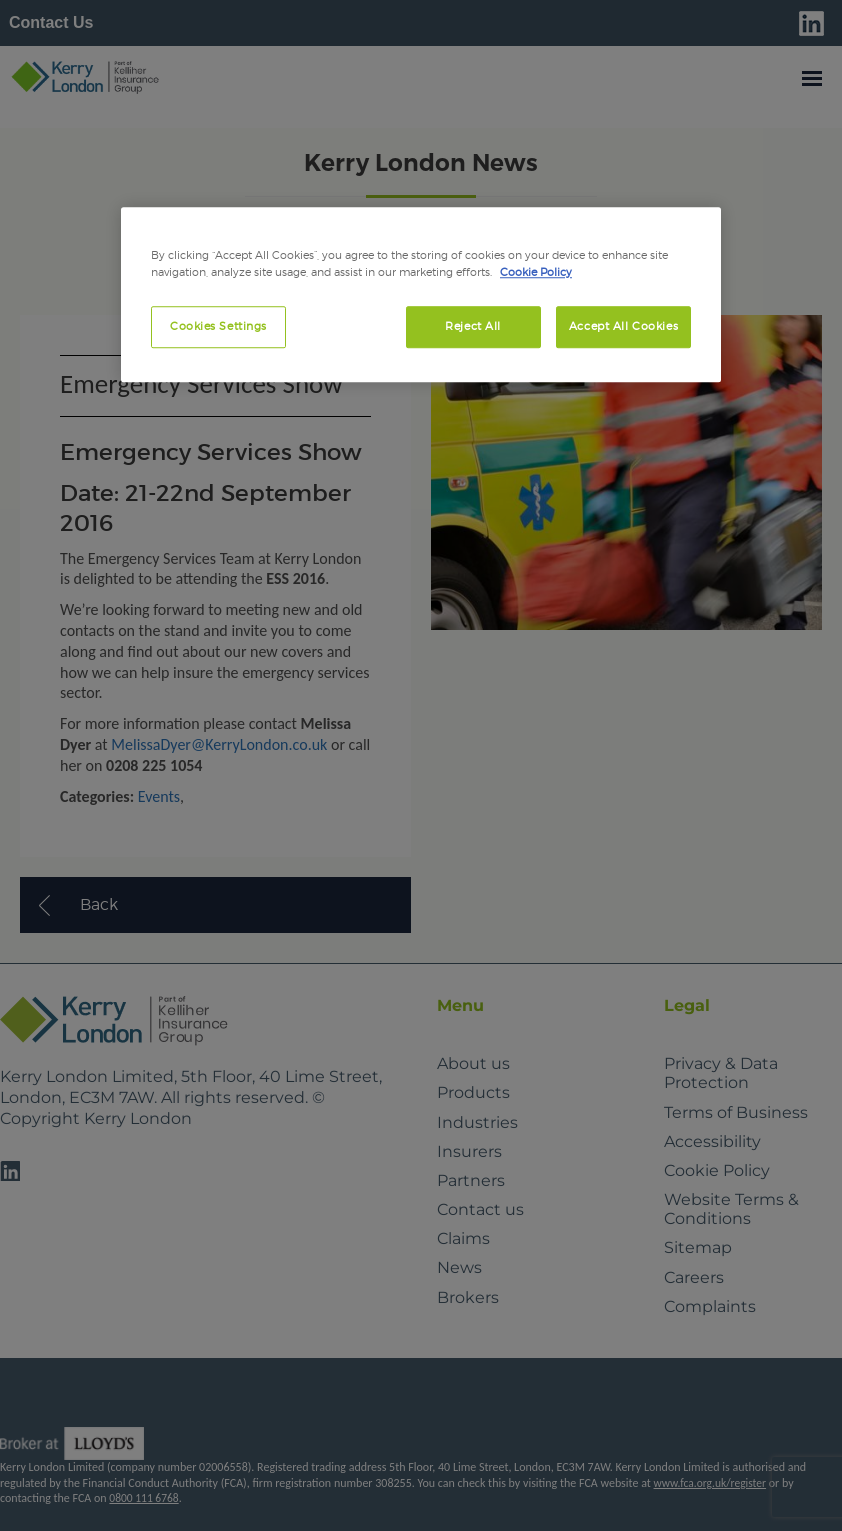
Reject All (473, 326)
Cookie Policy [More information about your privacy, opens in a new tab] (536, 272)
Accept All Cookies (623, 326)
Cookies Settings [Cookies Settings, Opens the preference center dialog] (218, 326)
